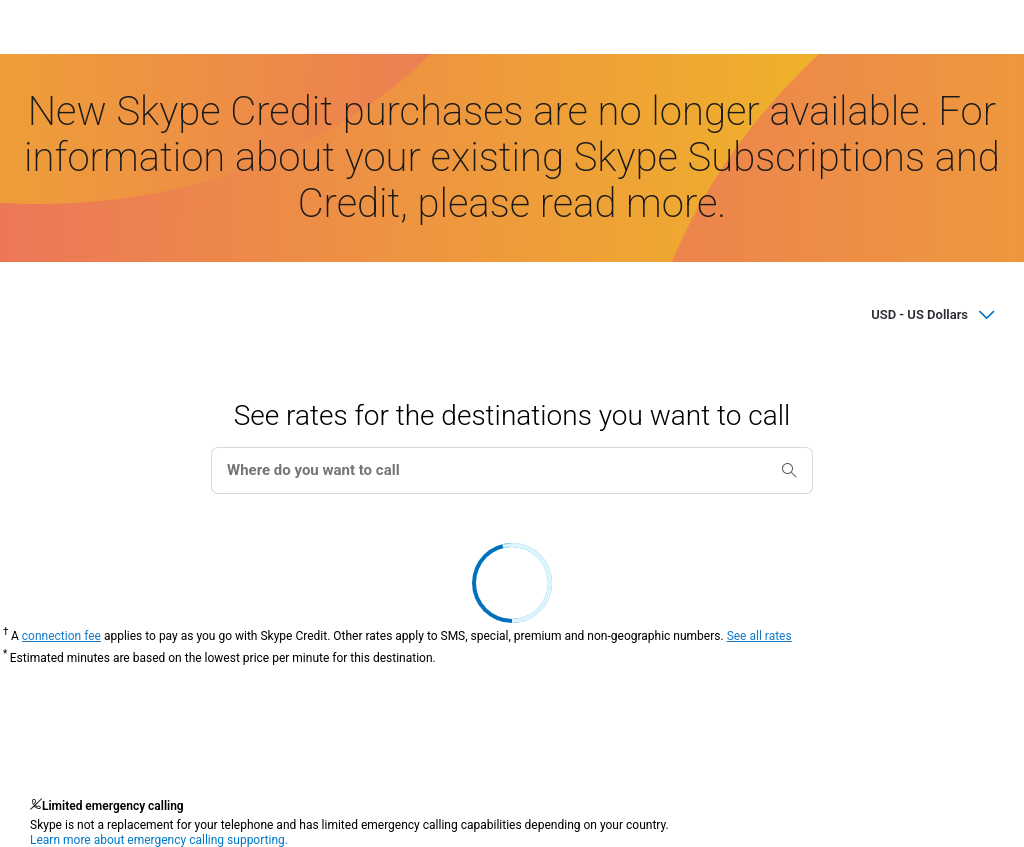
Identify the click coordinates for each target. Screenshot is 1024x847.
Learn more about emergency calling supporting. (159, 840)
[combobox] (512, 470)
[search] (789, 468)
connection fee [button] (61, 636)
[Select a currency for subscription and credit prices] (896, 314)
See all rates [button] (759, 636)
